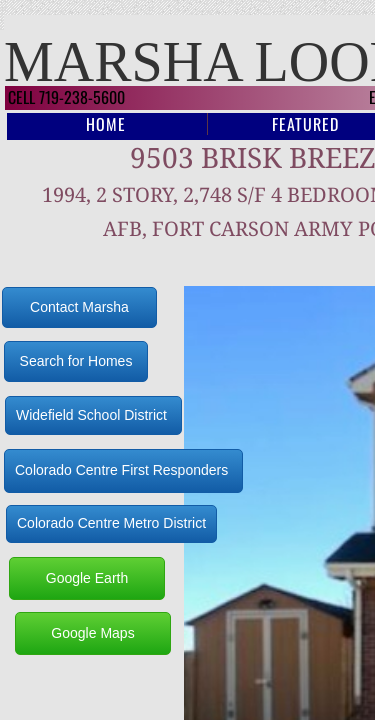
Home (106, 124)
